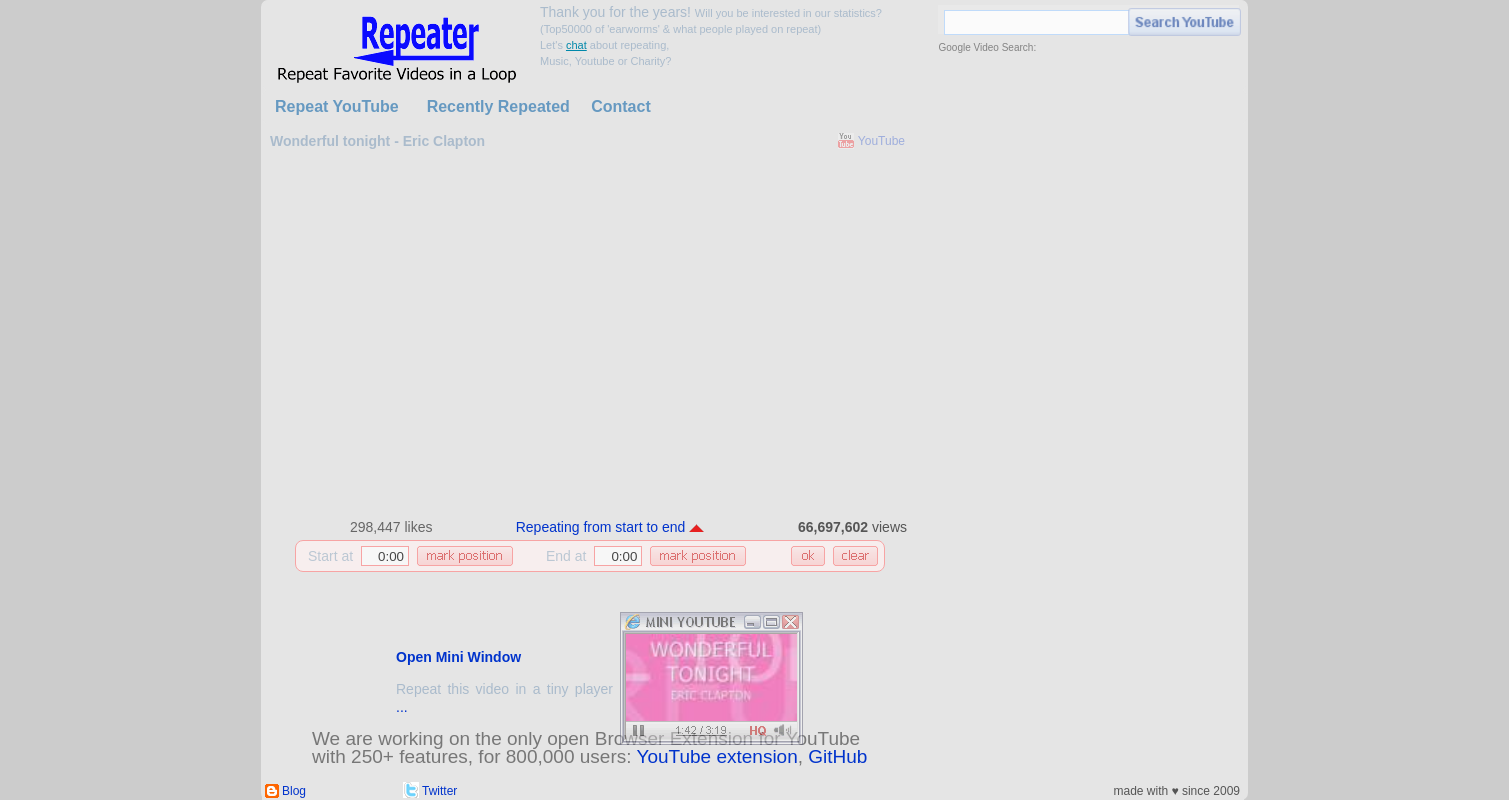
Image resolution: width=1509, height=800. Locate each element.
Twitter (439, 791)
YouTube (881, 141)
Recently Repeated (498, 106)
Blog (294, 791)
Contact (621, 106)
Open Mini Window (458, 657)
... (402, 707)
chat (576, 45)
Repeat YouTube (337, 106)
